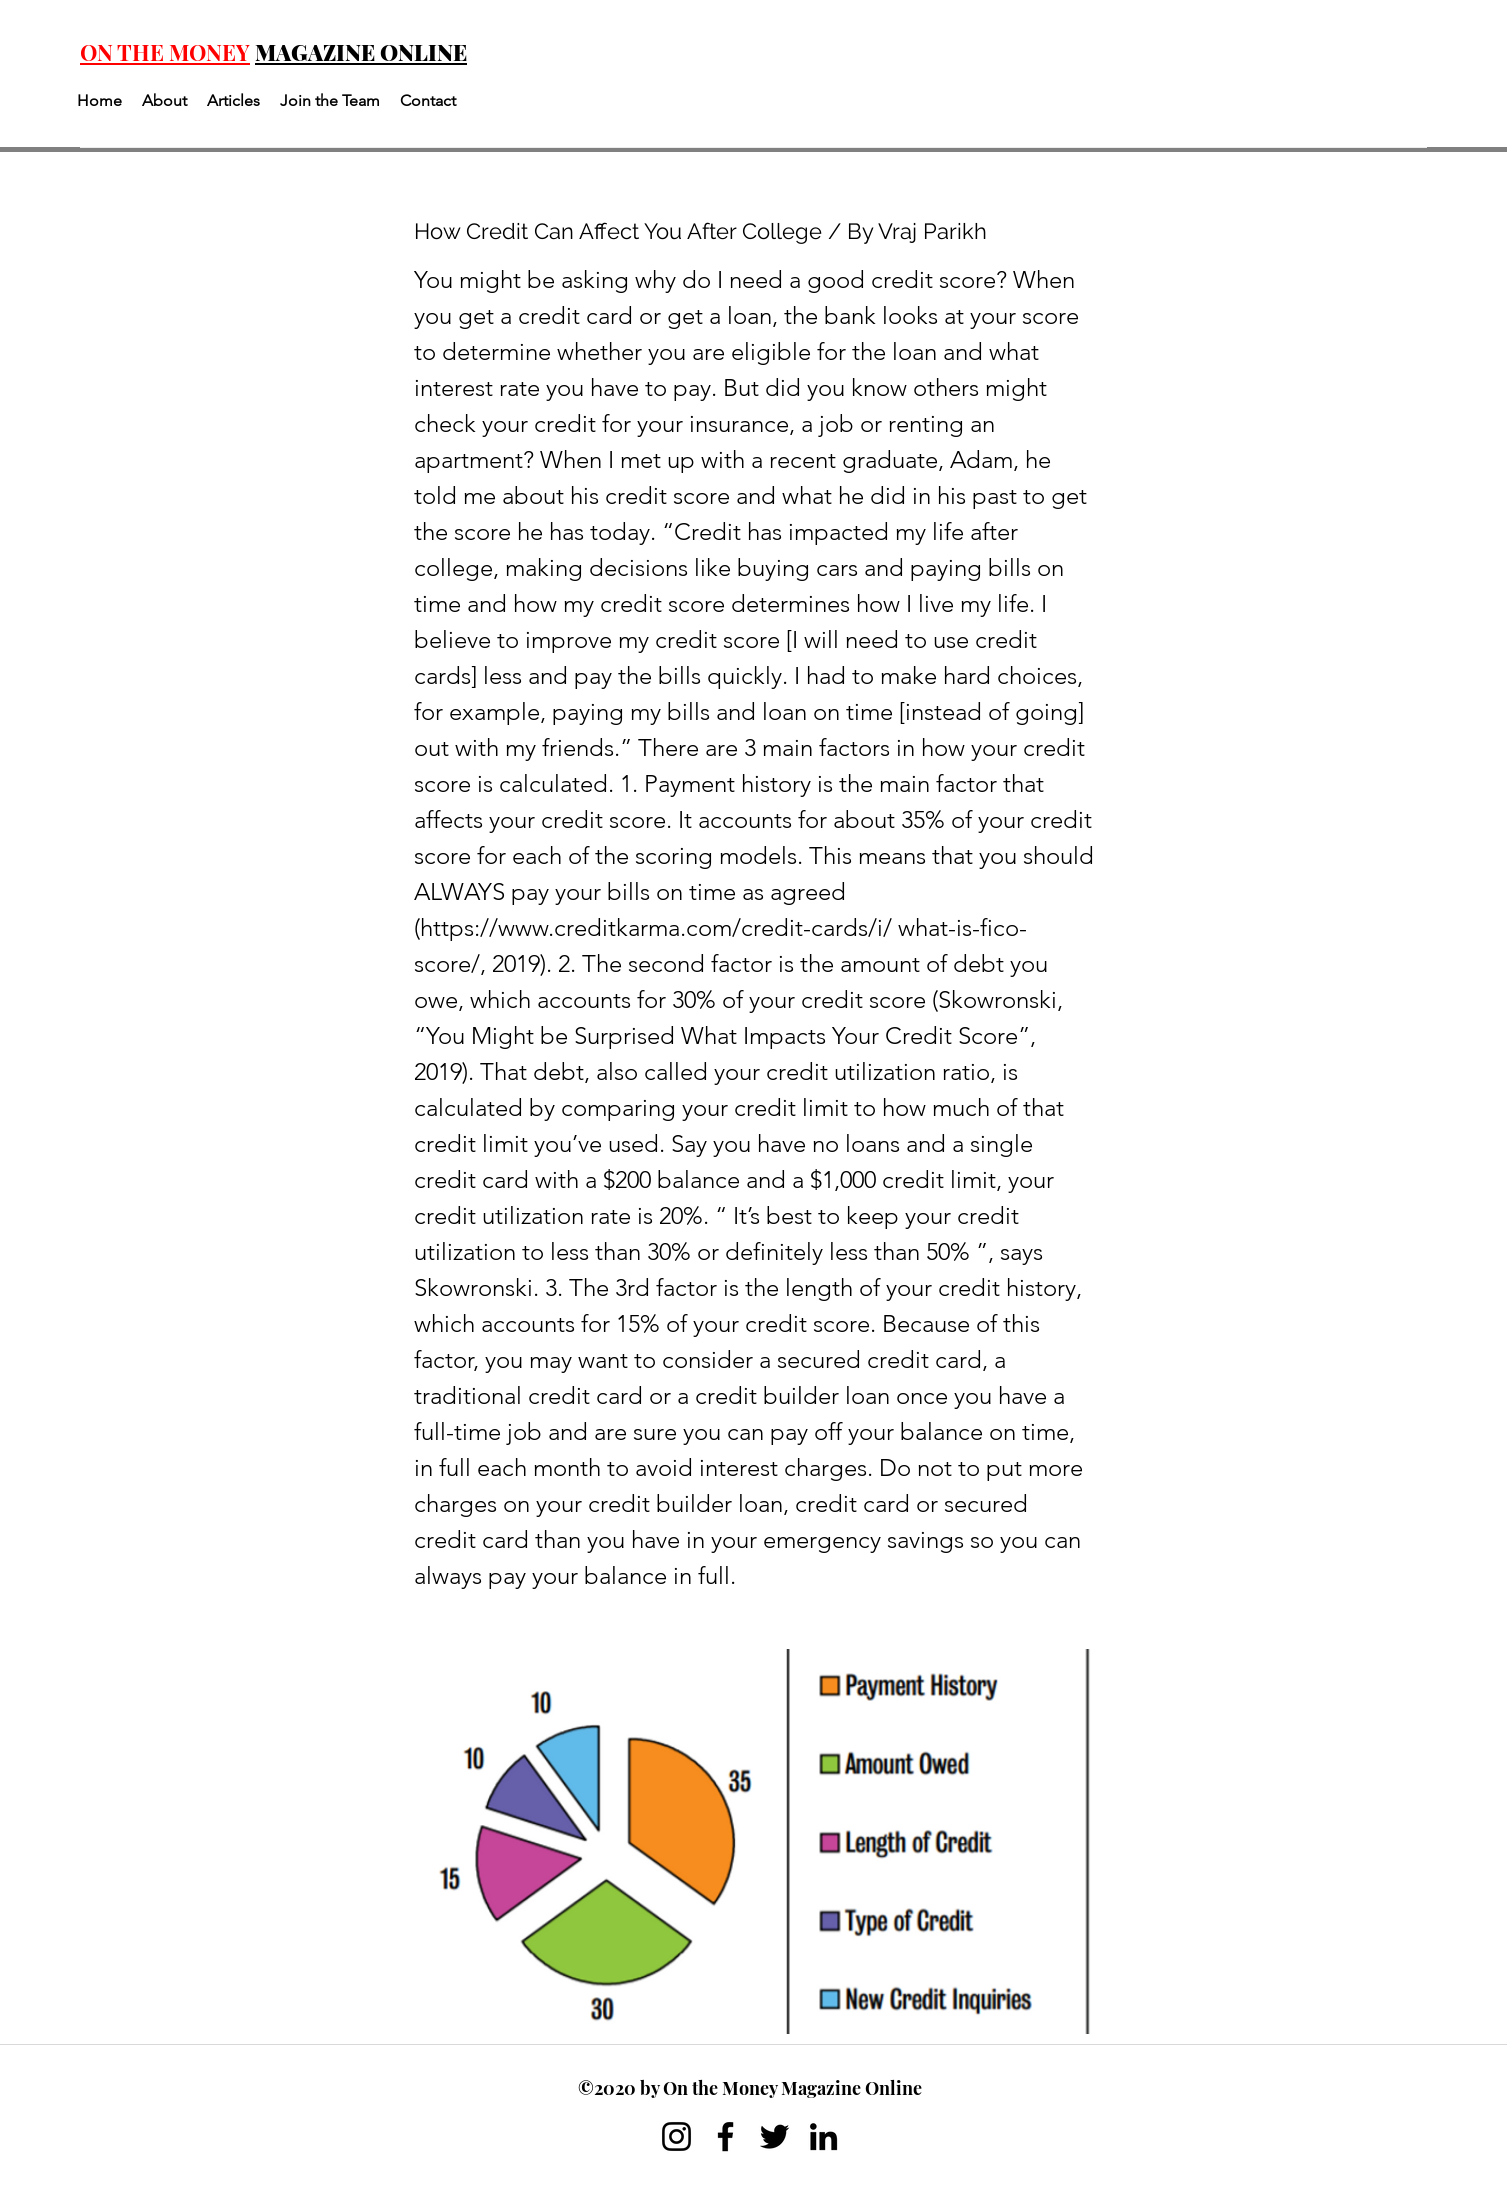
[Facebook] (725, 2136)
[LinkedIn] (823, 2136)
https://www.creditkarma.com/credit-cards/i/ (656, 927)
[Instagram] (676, 2136)
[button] (164, 101)
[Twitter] (774, 2136)
